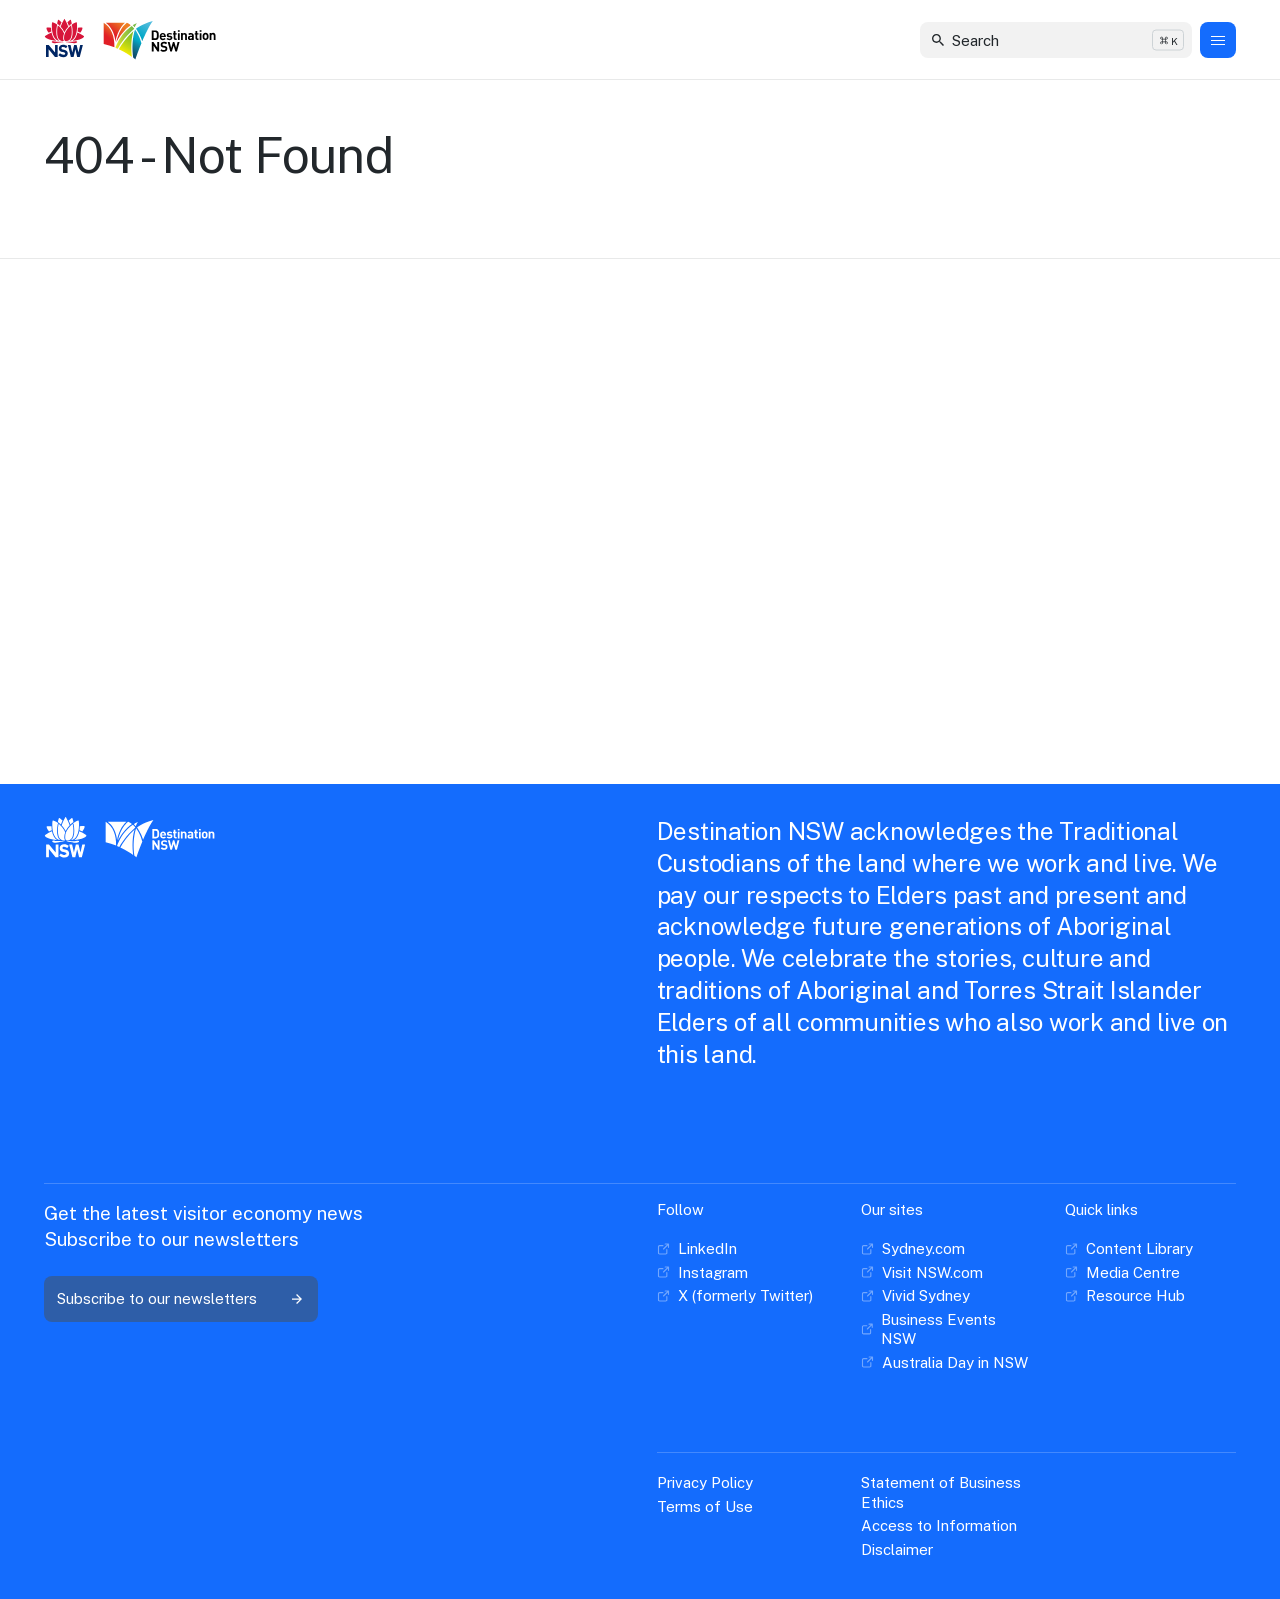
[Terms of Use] (705, 1507)
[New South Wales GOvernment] (65, 40)
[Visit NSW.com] (922, 1273)
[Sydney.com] (913, 1249)
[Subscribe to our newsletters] (181, 1299)
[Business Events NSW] (946, 1329)
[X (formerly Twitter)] (735, 1296)
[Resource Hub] (1125, 1296)
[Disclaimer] (897, 1550)
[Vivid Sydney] (915, 1296)
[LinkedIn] (697, 1249)
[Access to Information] (939, 1526)
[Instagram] (702, 1273)
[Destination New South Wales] (163, 40)
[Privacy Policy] (705, 1483)
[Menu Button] (1218, 40)
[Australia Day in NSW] (944, 1363)
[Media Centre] (1122, 1273)
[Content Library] (1129, 1249)
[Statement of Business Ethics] (946, 1492)
